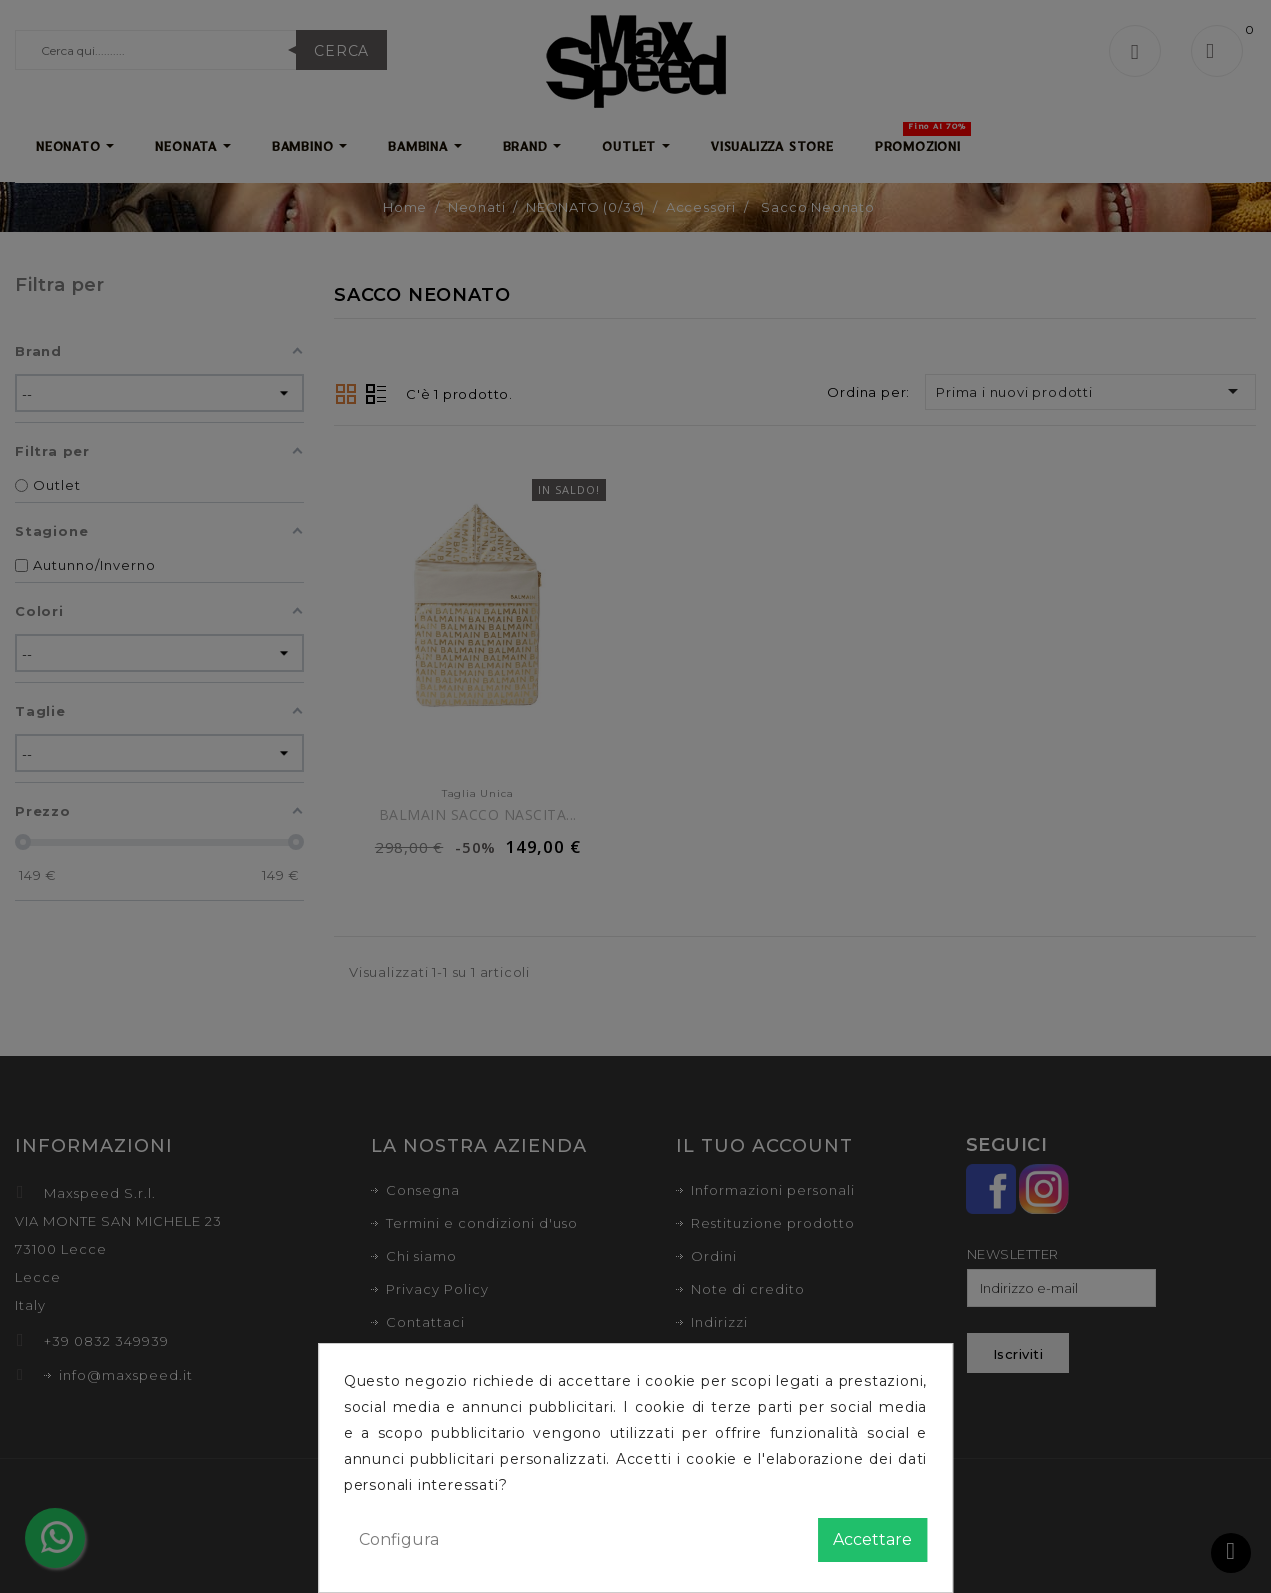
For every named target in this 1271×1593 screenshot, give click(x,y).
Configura (399, 1539)
